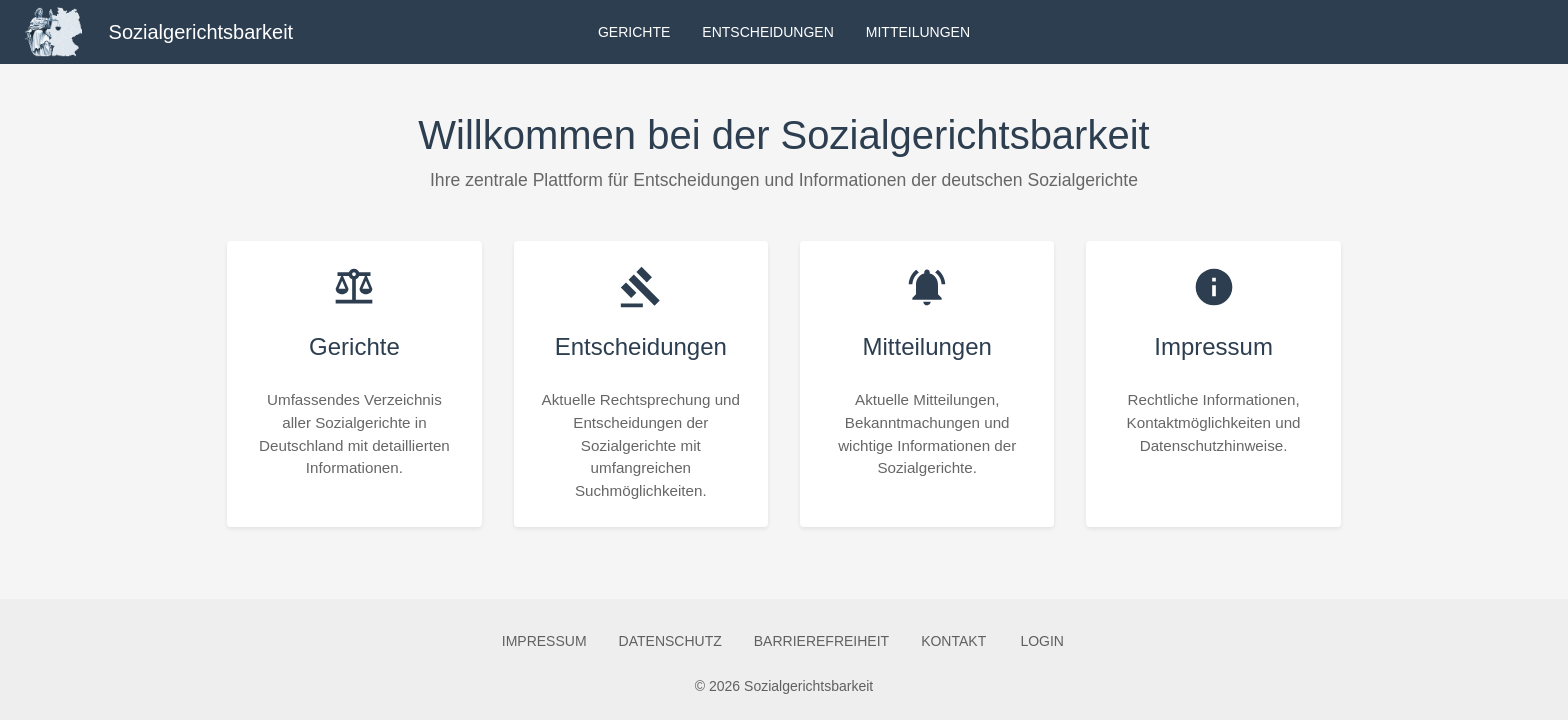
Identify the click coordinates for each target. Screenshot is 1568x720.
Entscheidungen (767, 32)
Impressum (544, 641)
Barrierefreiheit (821, 641)
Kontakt (953, 641)
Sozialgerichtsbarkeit (201, 32)
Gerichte (634, 32)
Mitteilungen (918, 32)
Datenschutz (670, 641)
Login (1042, 641)
